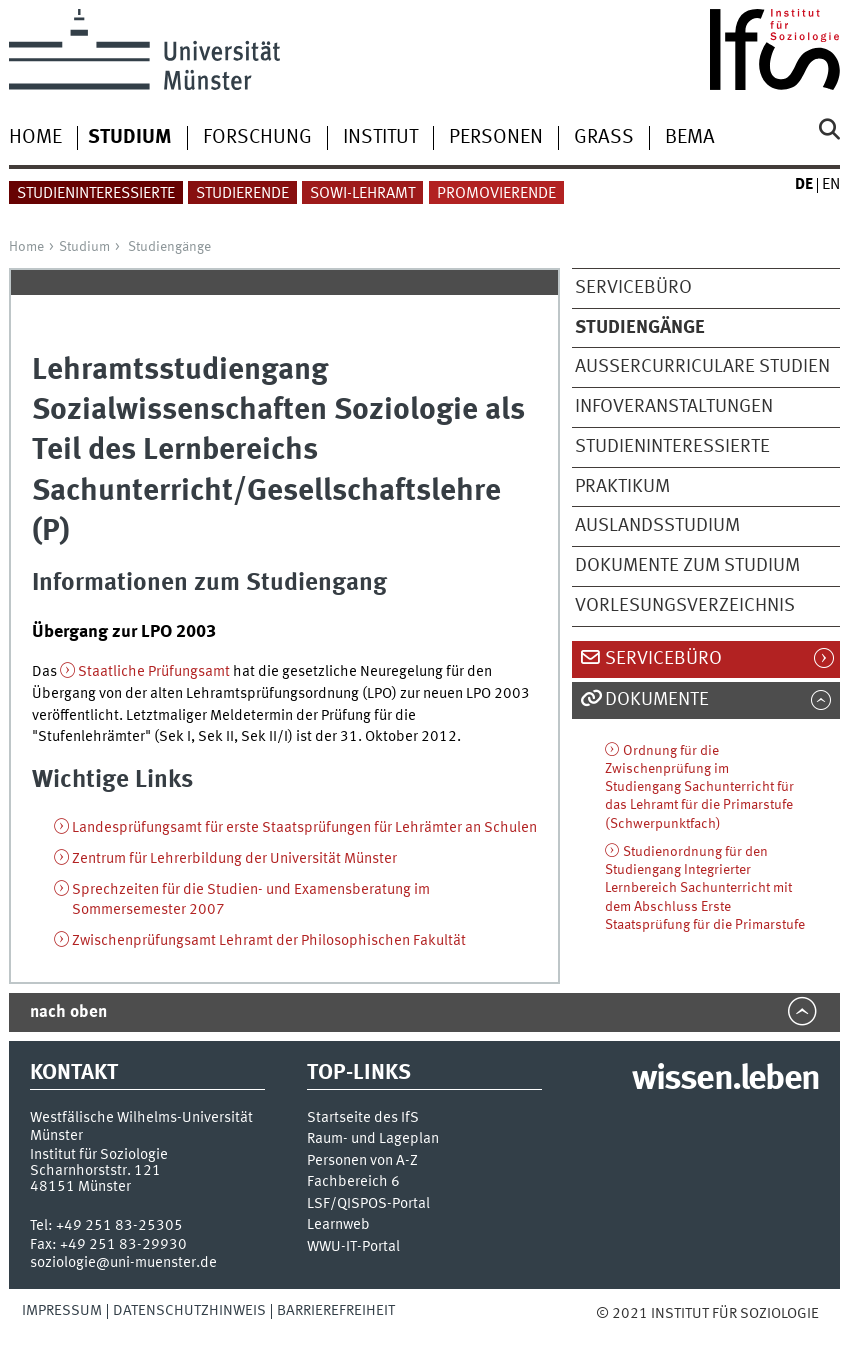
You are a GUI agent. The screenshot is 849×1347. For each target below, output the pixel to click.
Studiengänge (169, 247)
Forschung (257, 138)
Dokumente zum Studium (687, 566)
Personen (496, 138)
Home (35, 138)
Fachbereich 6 (353, 1182)
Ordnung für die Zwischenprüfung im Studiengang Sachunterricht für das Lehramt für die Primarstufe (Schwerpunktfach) (699, 787)
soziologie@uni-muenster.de (123, 1263)
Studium (84, 247)
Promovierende (496, 194)
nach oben (68, 1012)
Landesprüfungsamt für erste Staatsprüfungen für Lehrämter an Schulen (304, 828)
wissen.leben (725, 1080)
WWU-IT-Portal (353, 1247)
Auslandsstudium (657, 526)
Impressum (62, 1311)
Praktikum (622, 487)
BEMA (690, 138)
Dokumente (657, 700)
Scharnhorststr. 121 (95, 1171)
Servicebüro (633, 288)
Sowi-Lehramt (362, 194)
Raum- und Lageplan (373, 1139)
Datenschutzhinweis (189, 1311)
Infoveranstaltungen (674, 407)
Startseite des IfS (363, 1118)
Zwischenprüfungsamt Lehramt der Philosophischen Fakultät (269, 941)
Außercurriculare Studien (702, 367)
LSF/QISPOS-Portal (368, 1204)
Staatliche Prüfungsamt (154, 672)
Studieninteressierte (96, 194)
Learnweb (338, 1225)
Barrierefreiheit (336, 1311)
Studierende (242, 194)
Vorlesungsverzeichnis (685, 606)
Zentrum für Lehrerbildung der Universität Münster (234, 859)
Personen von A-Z (362, 1161)
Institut (380, 138)
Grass (604, 138)
